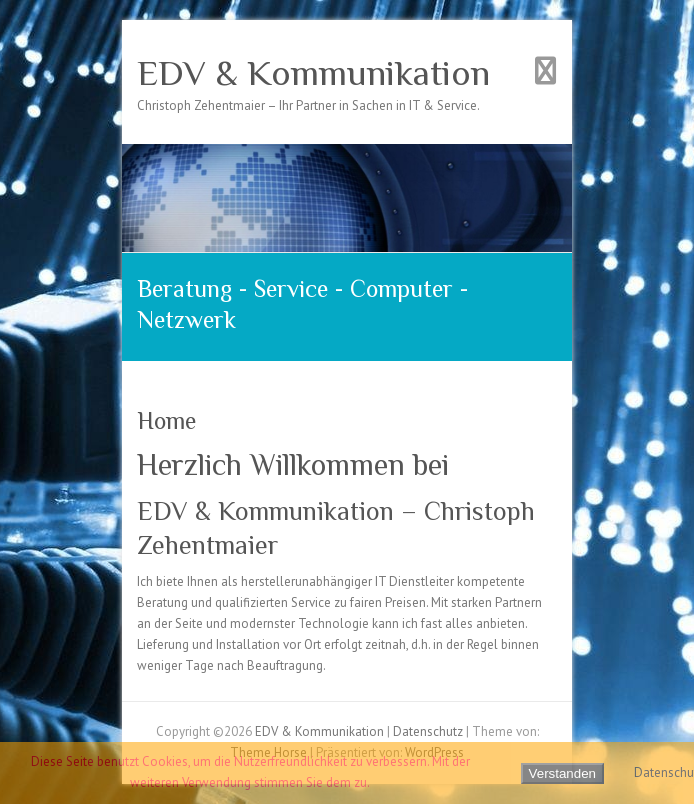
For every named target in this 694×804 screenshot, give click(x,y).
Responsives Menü (545, 70)
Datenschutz (428, 731)
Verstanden (562, 773)
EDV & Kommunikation (313, 73)
